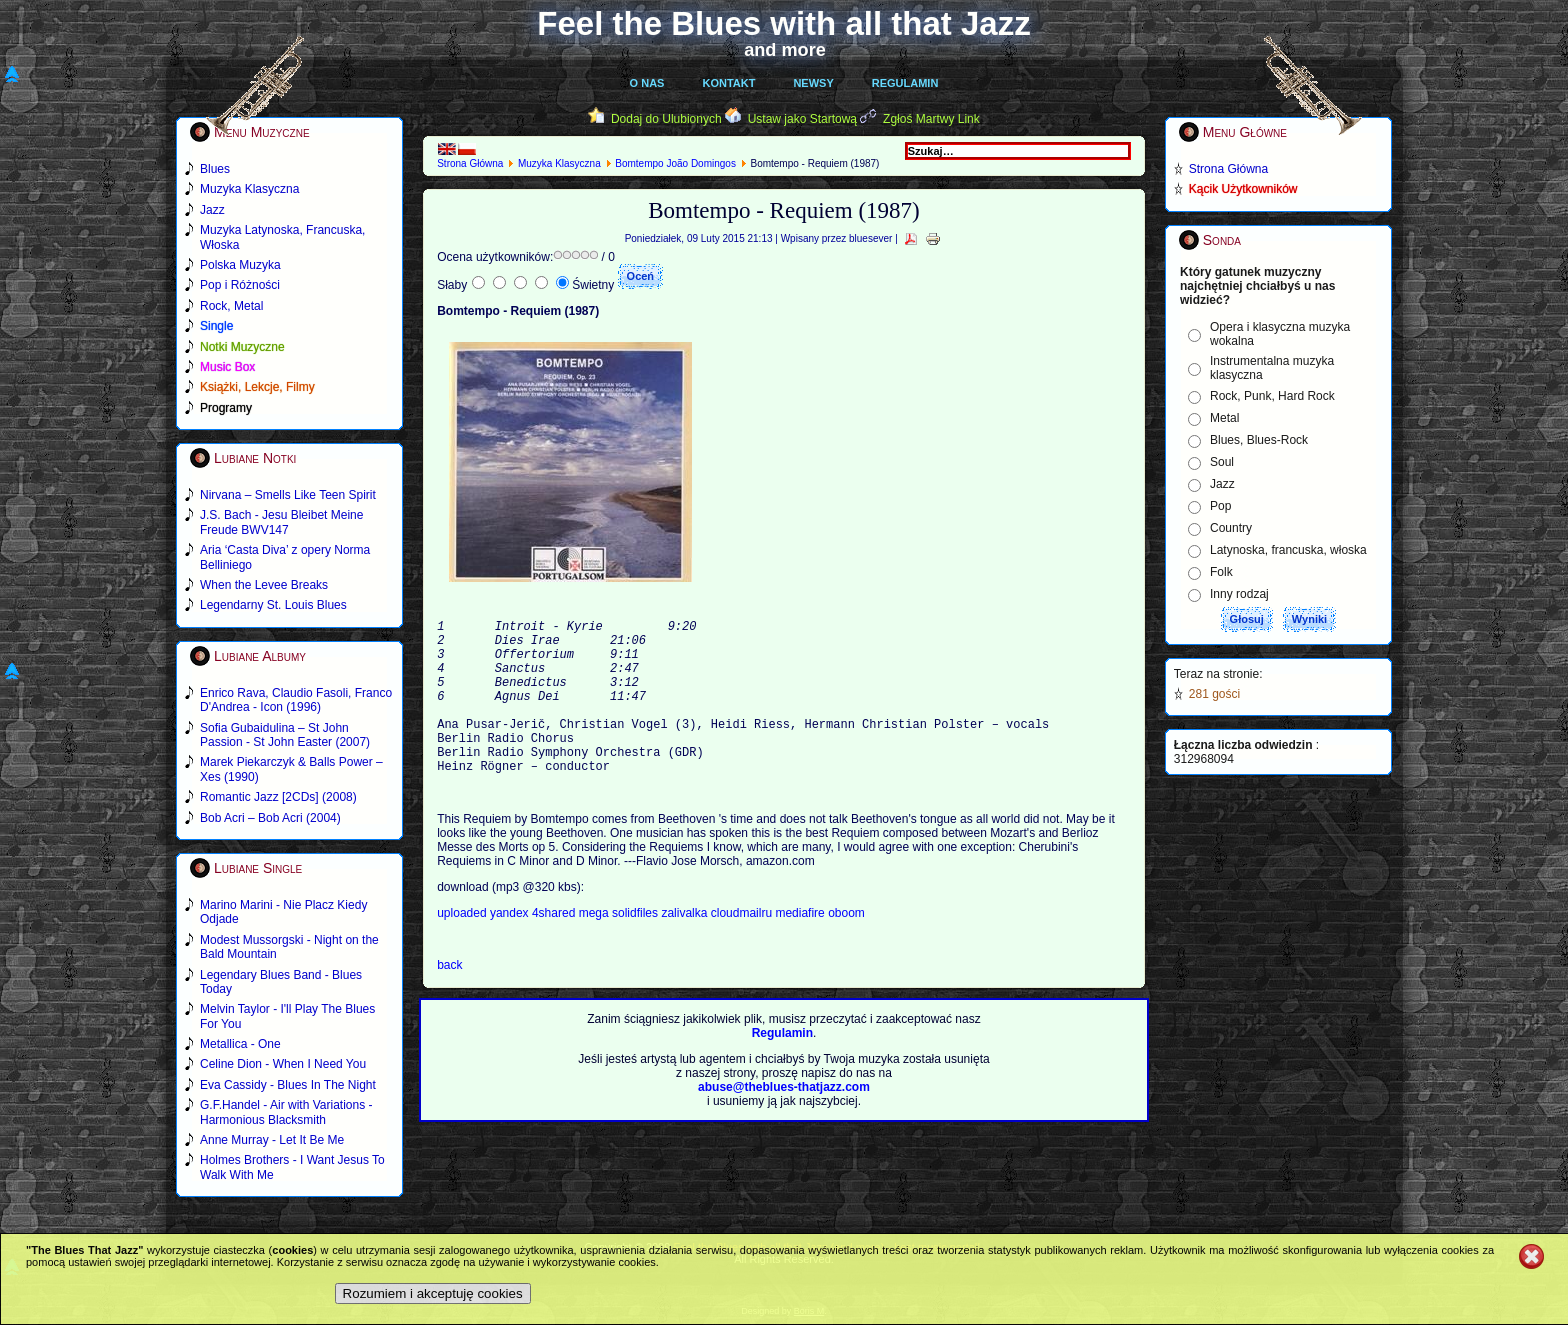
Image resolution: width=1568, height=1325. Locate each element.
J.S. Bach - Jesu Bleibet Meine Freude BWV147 (281, 522)
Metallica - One (240, 1044)
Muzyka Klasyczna (559, 163)
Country (1231, 528)
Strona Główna (470, 163)
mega (595, 949)
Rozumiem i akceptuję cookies (433, 1293)
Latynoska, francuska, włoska (1288, 550)
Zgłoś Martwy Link (931, 119)
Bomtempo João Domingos (675, 163)
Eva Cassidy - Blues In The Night (288, 1085)
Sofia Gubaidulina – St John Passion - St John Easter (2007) (285, 735)
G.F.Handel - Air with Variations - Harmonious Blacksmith (286, 1112)
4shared (555, 949)
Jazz (1222, 484)
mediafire (799, 949)
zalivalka (685, 949)
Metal (1224, 418)
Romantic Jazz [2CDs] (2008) (278, 797)
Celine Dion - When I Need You (283, 1064)
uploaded (463, 949)
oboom (846, 949)
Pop (1220, 506)
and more (785, 50)
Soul (1222, 462)
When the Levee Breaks (264, 585)
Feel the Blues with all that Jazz (783, 23)
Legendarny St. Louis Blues (273, 605)
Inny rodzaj (1239, 594)
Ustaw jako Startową (802, 119)
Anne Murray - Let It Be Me (272, 1140)
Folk (1221, 572)
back (449, 1001)
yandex (511, 949)
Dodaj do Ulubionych (666, 119)
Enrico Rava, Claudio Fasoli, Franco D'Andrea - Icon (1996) (296, 700)
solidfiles (635, 949)
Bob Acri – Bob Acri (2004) (270, 818)
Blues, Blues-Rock (1259, 440)
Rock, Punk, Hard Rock (1272, 396)
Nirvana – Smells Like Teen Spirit (288, 495)
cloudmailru (743, 949)
